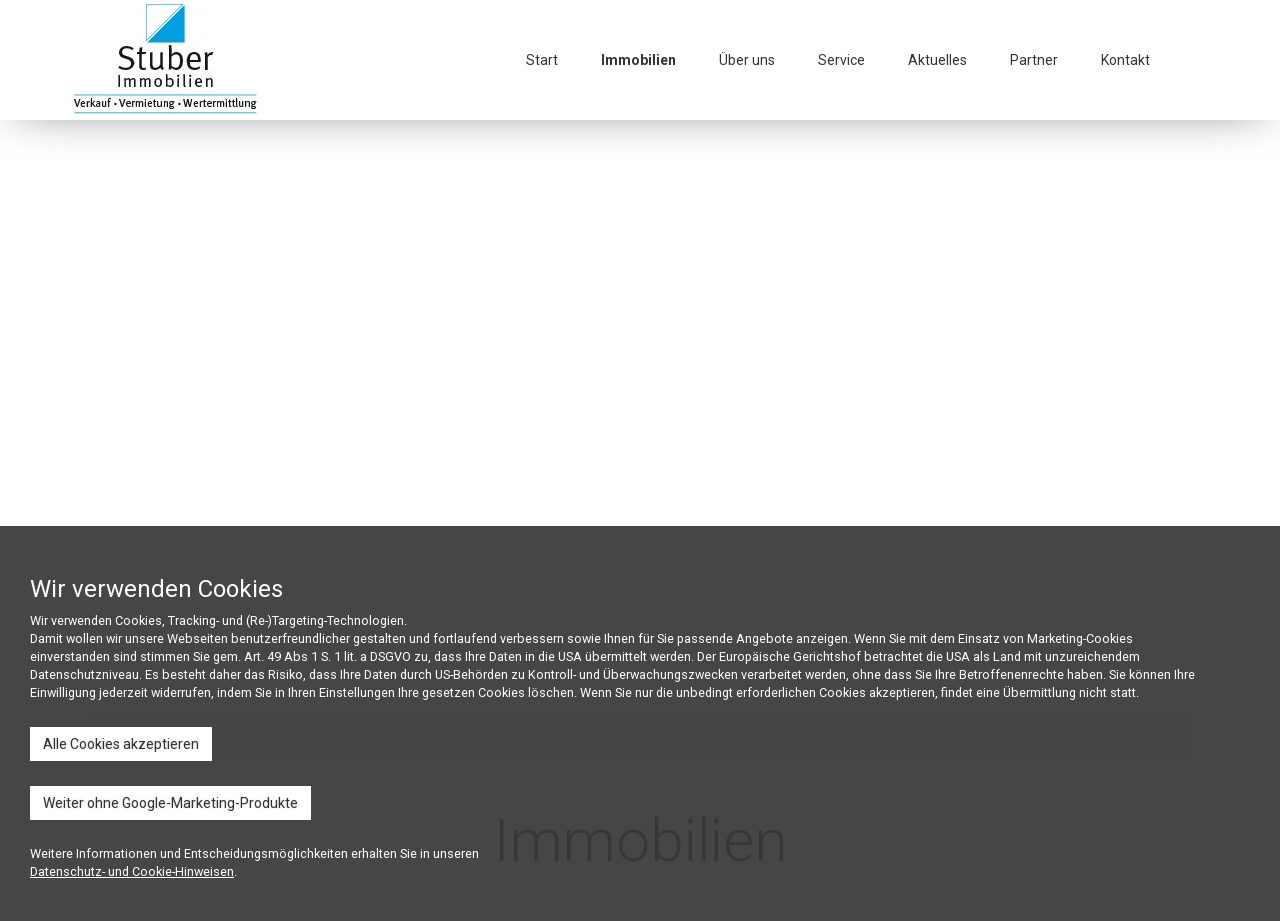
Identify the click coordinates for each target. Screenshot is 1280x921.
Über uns (747, 60)
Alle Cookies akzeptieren (121, 744)
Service (841, 60)
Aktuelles (937, 60)
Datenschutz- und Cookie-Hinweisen (132, 871)
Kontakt (1125, 60)
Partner (1034, 60)
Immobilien (638, 60)
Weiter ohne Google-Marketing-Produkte (170, 803)
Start (542, 60)
